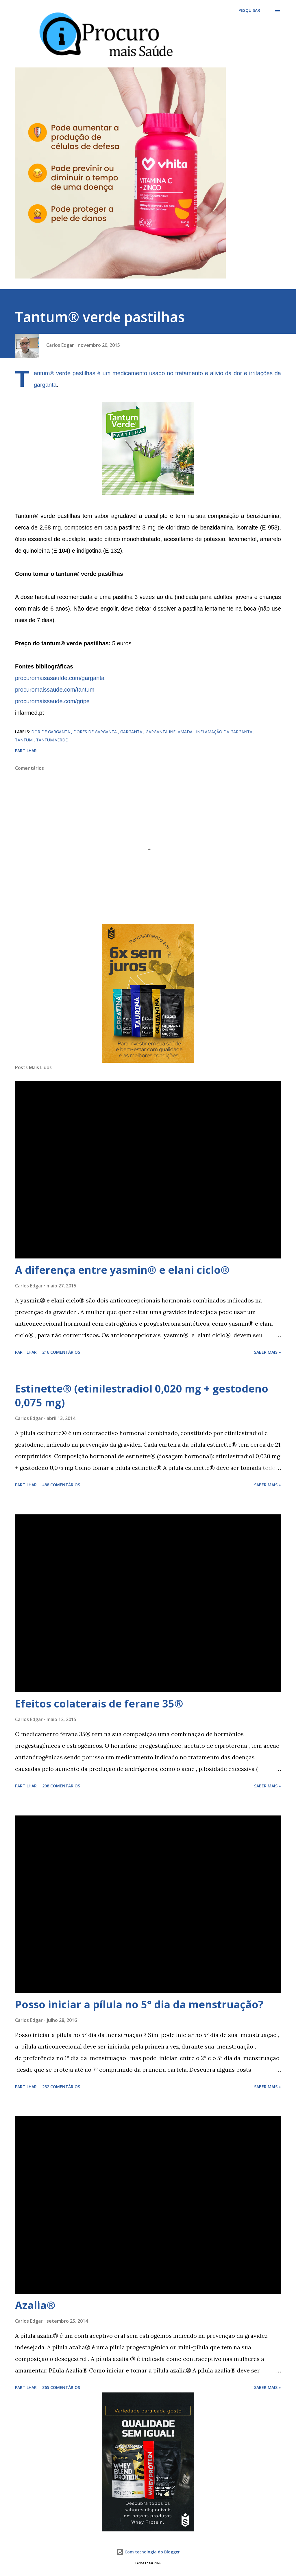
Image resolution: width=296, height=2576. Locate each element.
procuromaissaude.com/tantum (55, 689)
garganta (45, 385)
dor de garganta (51, 731)
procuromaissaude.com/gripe (52, 701)
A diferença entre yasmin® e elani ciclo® (122, 1270)
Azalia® (35, 2305)
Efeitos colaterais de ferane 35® (99, 1703)
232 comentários (61, 2086)
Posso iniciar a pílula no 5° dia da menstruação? (139, 2004)
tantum (24, 740)
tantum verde (52, 740)
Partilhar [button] (26, 750)
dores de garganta (95, 731)
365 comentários (61, 2387)
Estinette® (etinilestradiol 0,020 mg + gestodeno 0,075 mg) (141, 1396)
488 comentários (61, 1484)
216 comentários (61, 1352)
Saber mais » (267, 1352)
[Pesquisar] (249, 10)
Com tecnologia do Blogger (148, 2552)
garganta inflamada (170, 731)
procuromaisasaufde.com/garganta (59, 678)
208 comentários (61, 1786)
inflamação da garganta (225, 731)
